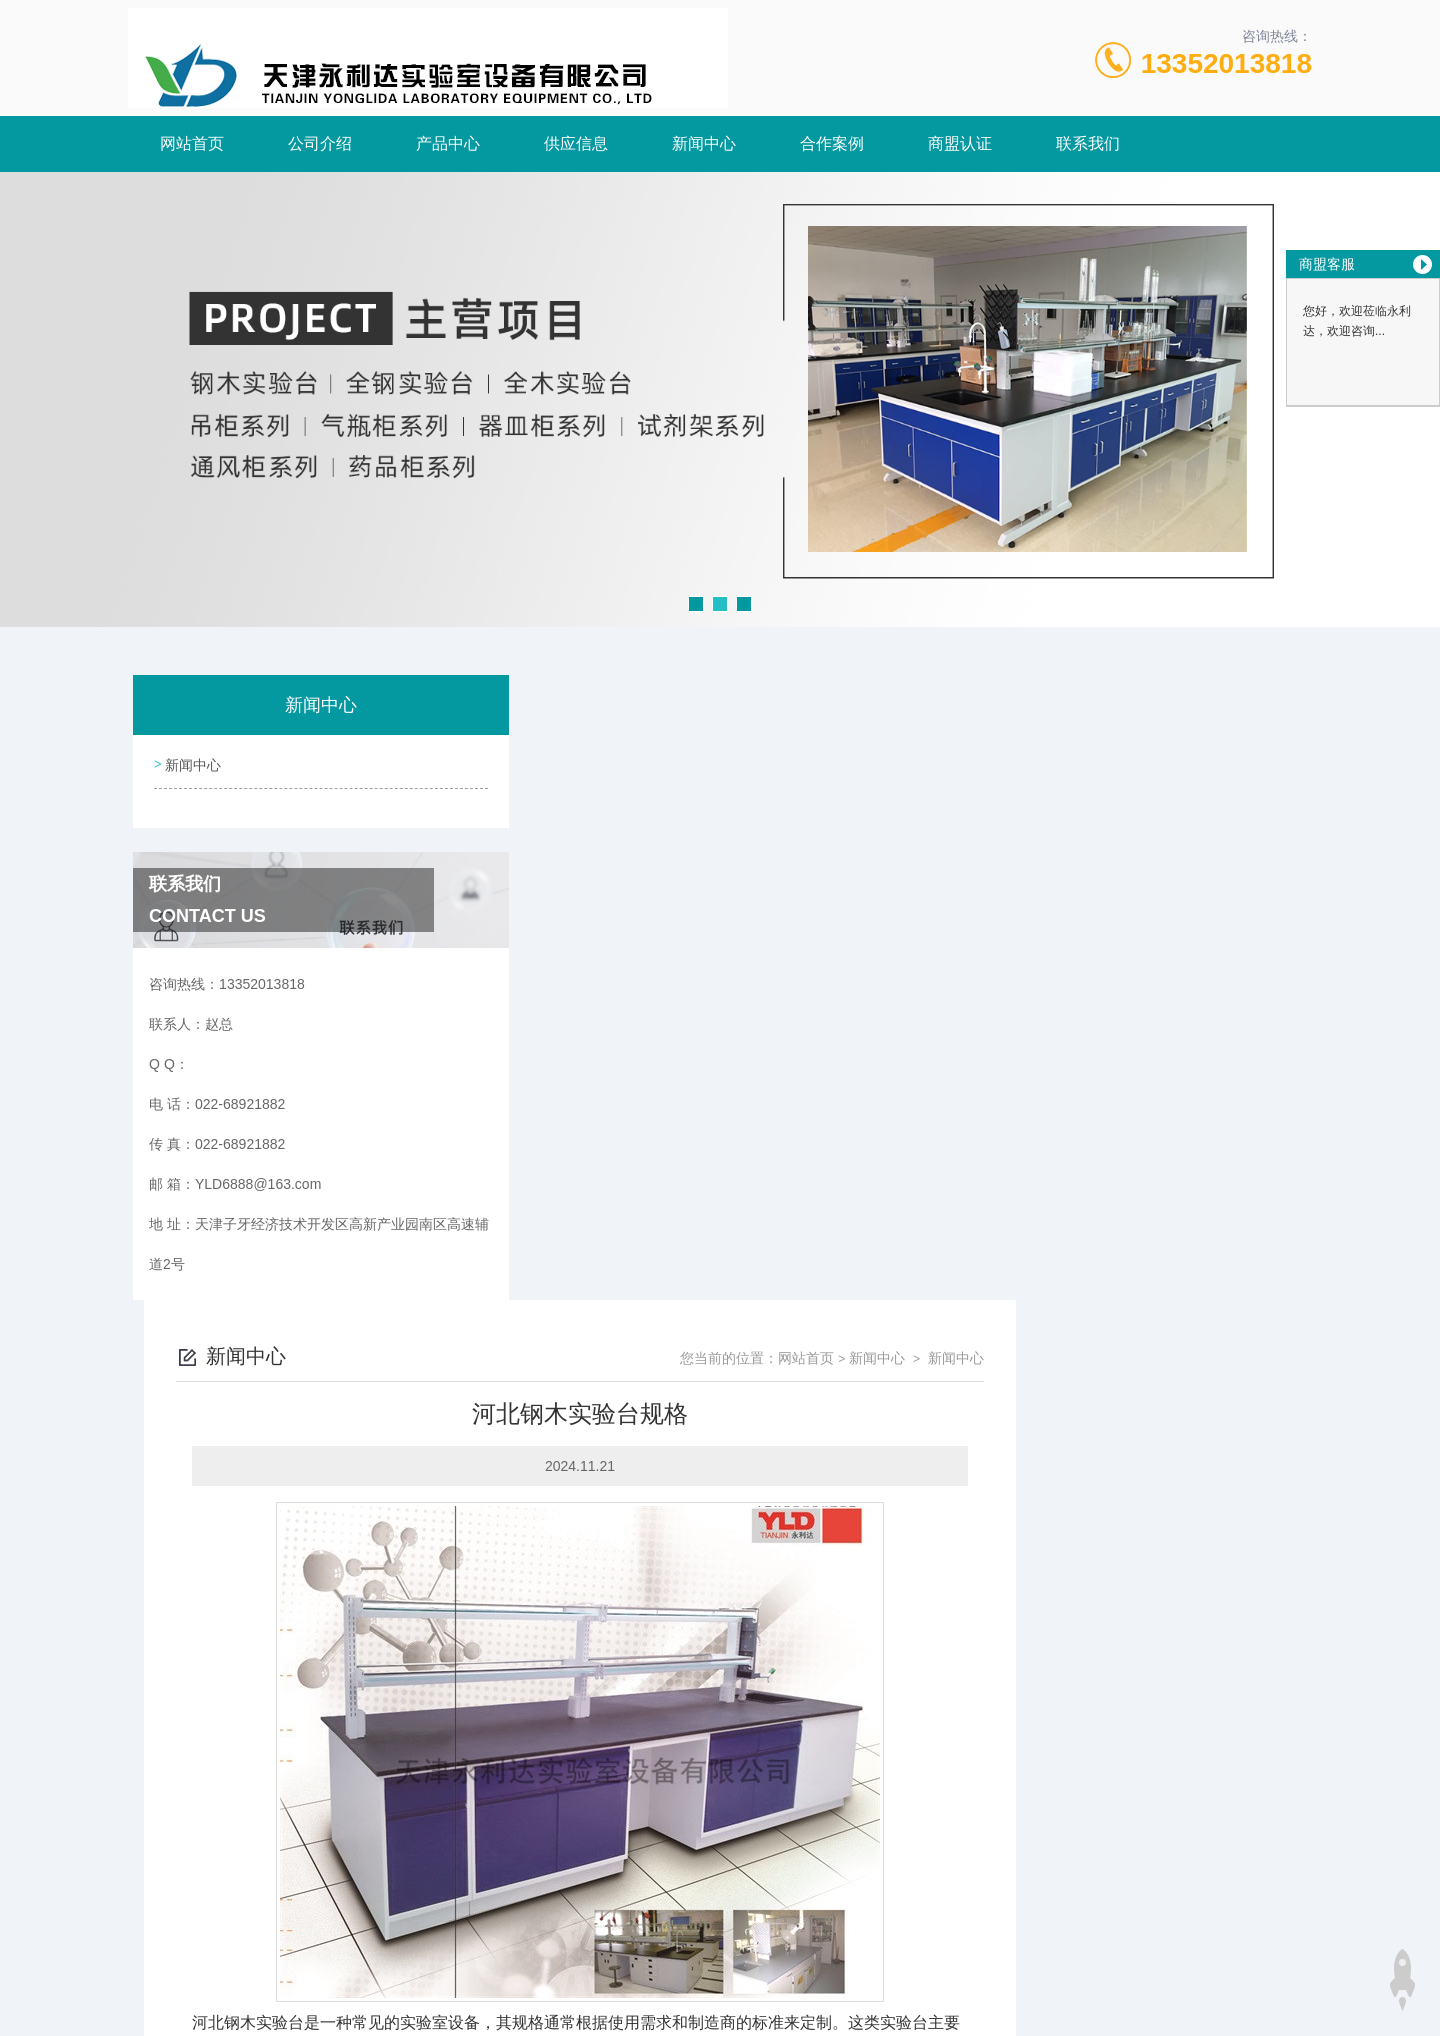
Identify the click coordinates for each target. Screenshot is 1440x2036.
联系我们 (1088, 143)
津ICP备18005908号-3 (874, 1972)
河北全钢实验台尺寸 (591, 1816)
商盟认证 (960, 143)
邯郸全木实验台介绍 (591, 1782)
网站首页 (192, 143)
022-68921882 (545, 1940)
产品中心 (448, 143)
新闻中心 (704, 143)
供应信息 (576, 143)
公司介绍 (320, 143)
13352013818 (1226, 63)
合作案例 (832, 143)
